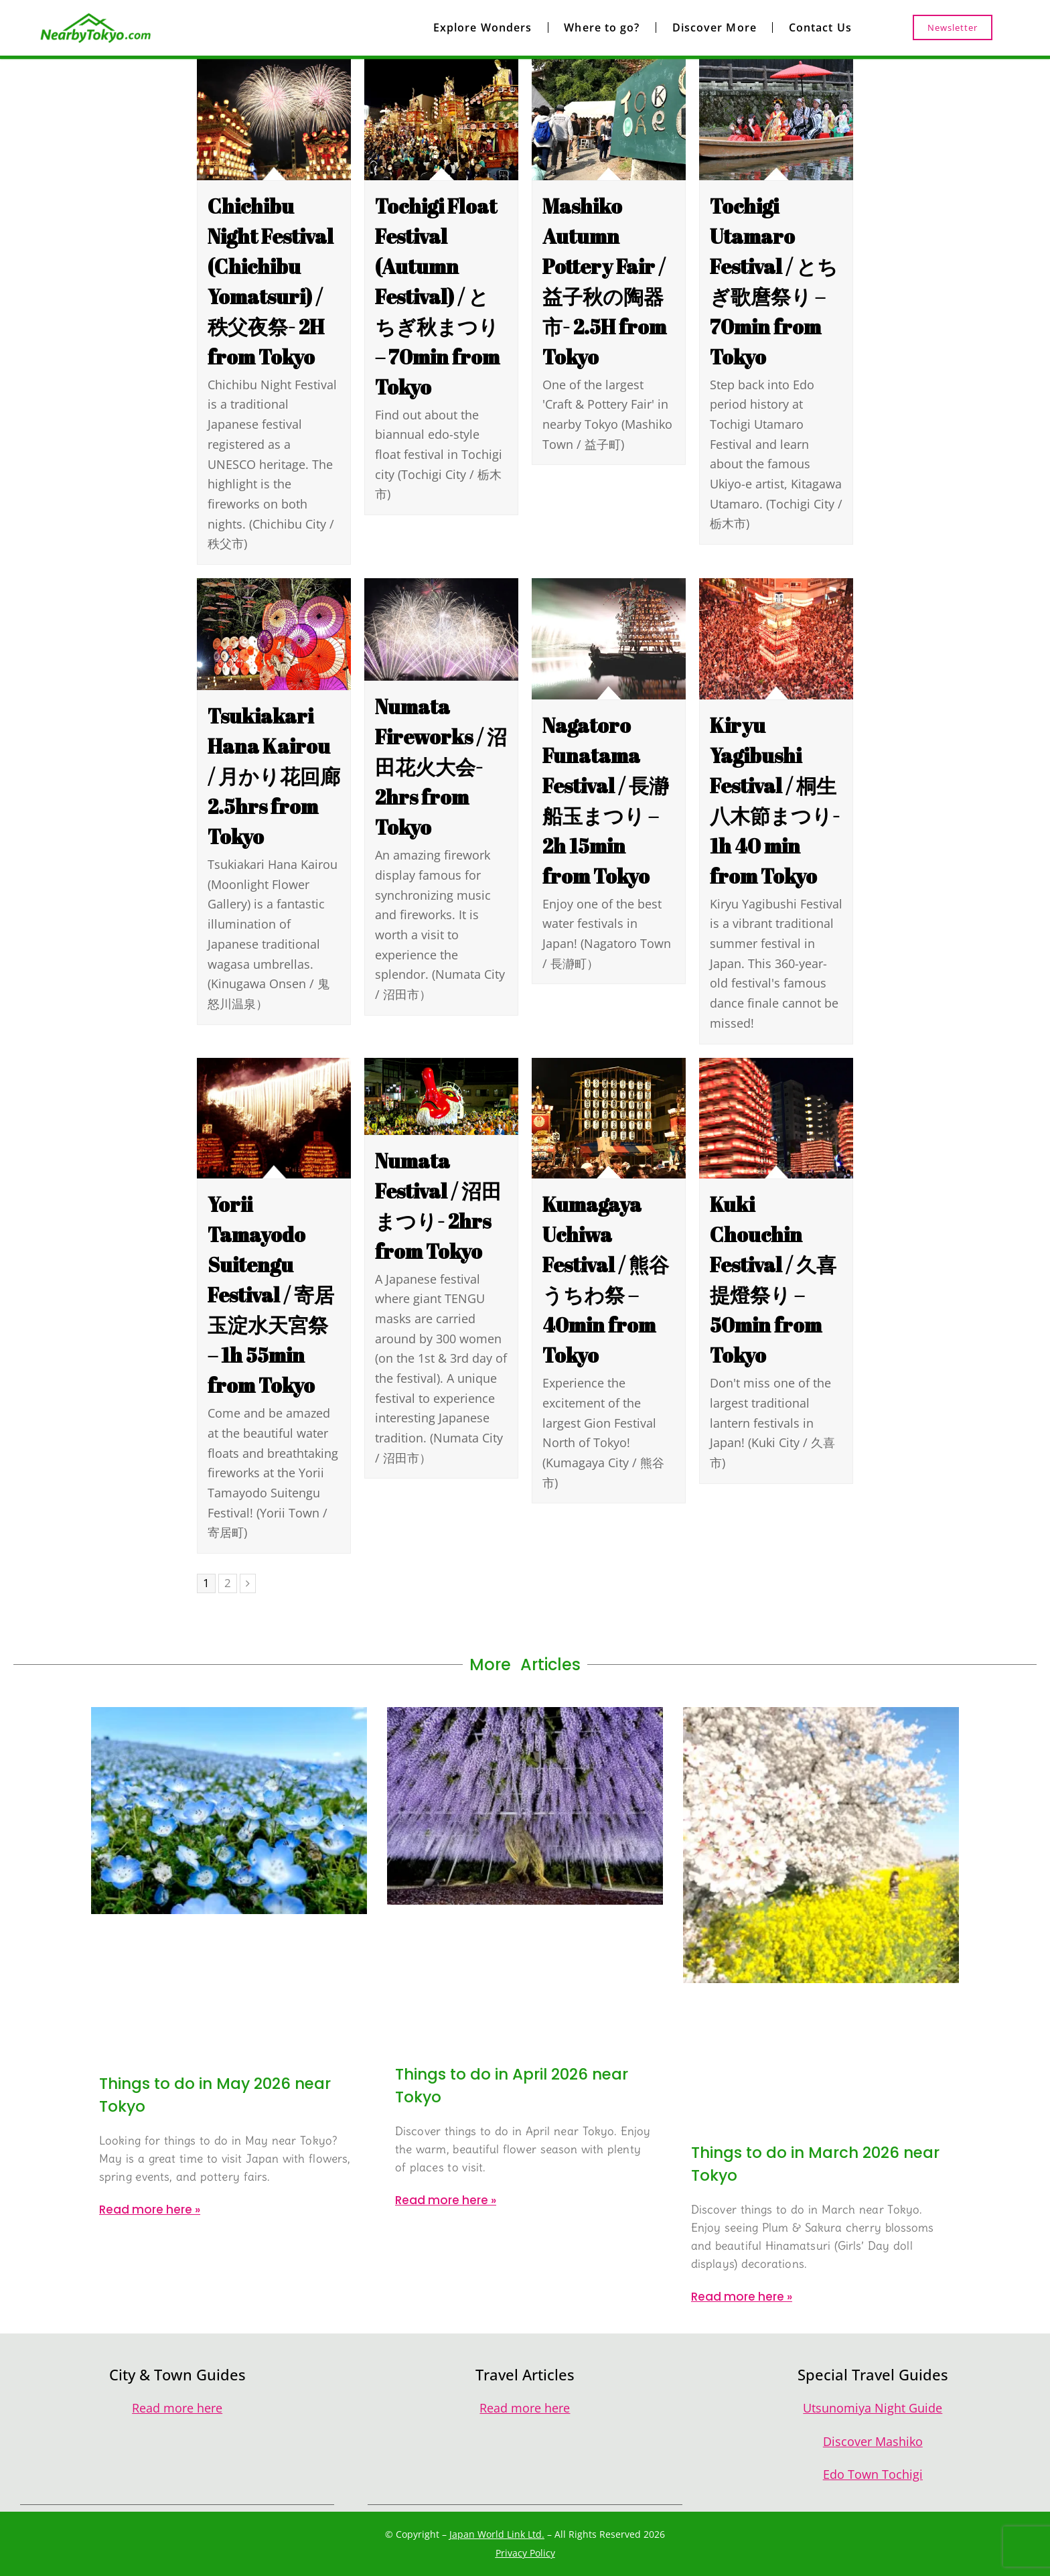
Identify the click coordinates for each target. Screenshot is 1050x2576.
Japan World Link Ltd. (496, 2534)
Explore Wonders (482, 27)
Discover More (714, 27)
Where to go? (602, 27)
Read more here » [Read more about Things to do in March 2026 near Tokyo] (741, 2297)
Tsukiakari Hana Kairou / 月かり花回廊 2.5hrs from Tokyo (274, 776)
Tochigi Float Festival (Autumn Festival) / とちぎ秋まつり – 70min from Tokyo (437, 296)
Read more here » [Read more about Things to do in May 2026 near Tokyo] (149, 2209)
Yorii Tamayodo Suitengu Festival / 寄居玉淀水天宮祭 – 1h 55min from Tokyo (271, 1295)
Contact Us (820, 27)
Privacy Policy (525, 2553)
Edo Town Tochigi (873, 2474)
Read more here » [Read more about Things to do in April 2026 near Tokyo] (445, 2200)
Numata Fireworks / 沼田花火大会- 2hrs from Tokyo (441, 767)
